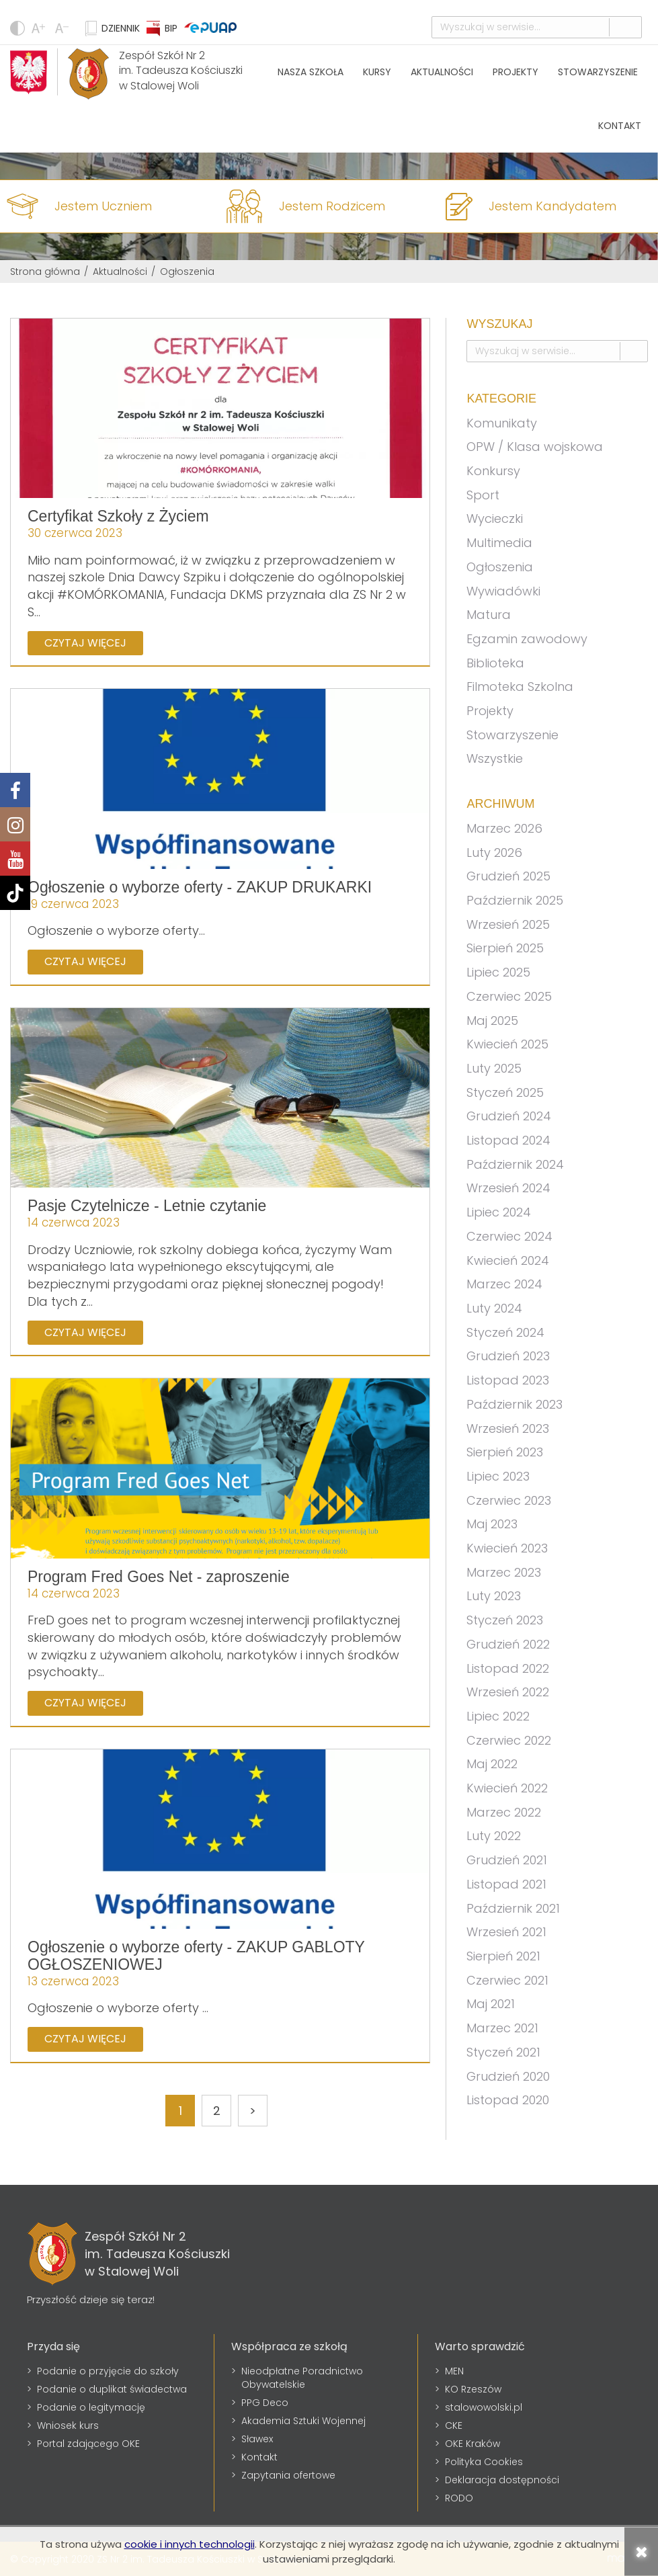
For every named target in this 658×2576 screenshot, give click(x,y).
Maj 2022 (492, 1763)
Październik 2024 (515, 1164)
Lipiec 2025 (498, 972)
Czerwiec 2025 (509, 996)
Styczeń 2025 (505, 1092)
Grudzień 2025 (508, 876)
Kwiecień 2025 (507, 1044)
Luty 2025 (494, 1068)
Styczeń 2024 (505, 1332)
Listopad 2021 (506, 1884)
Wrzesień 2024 (508, 1187)
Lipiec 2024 (498, 1212)
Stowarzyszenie (598, 72)
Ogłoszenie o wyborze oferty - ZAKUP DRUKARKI (200, 887)
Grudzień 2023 (508, 1355)
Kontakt (619, 125)
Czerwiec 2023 (508, 1500)
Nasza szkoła (310, 72)
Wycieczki (494, 518)
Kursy (377, 72)
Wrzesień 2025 (508, 924)
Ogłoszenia (499, 566)
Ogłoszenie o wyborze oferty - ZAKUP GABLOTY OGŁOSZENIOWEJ (196, 1955)
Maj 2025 (492, 1020)
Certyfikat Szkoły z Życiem (118, 516)
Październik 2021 (513, 1908)
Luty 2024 (494, 1308)
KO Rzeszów (473, 2389)
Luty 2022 (493, 1835)
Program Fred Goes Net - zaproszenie (159, 1576)
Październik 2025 (514, 900)
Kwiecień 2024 (507, 1260)
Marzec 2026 (504, 828)
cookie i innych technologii (189, 2544)
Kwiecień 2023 (507, 1548)
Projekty (515, 72)
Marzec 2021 (502, 2028)
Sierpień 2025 (505, 948)
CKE (453, 2425)
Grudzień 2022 (508, 1644)
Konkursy (493, 470)
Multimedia (499, 542)
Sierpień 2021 (503, 1956)
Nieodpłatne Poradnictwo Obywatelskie (302, 2377)
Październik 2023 (514, 1404)
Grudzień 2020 (508, 2076)
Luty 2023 (493, 1595)
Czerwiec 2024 (509, 1236)
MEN (454, 2371)
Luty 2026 (494, 852)
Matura (488, 614)
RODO (459, 2498)
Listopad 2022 (507, 1668)
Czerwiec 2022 (508, 1740)
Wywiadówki (503, 591)
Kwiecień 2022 (507, 1788)
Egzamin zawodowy (526, 638)
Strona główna (45, 271)
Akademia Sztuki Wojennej (303, 2420)
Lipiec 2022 (498, 1716)
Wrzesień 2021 (506, 1931)
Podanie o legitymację (91, 2407)
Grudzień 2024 (508, 1116)
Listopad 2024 (508, 1140)
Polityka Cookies (484, 2461)
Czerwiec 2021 (507, 1980)
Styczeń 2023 (504, 1620)
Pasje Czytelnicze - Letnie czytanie (147, 1205)
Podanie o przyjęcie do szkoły (108, 2371)
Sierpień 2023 (504, 1452)
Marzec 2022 (503, 1812)
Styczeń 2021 (503, 2052)
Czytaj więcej (85, 643)
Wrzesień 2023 (507, 1428)
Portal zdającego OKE (88, 2443)
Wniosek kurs (68, 2425)
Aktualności (442, 72)
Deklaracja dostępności (502, 2480)
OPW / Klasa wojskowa (534, 446)
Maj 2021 (490, 2003)
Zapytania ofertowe (288, 2475)
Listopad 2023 (507, 1380)
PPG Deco (264, 2402)
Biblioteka (495, 663)
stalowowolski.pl (483, 2407)
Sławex (257, 2439)
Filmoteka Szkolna (519, 686)
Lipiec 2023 (498, 1476)
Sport (482, 495)
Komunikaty (501, 423)
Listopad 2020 (507, 2099)
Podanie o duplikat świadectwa (112, 2389)
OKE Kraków (472, 2443)
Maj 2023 (492, 1523)
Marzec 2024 (504, 1284)
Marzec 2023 (503, 1572)
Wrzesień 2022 (507, 1692)
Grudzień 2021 (506, 1860)
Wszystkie (494, 758)
